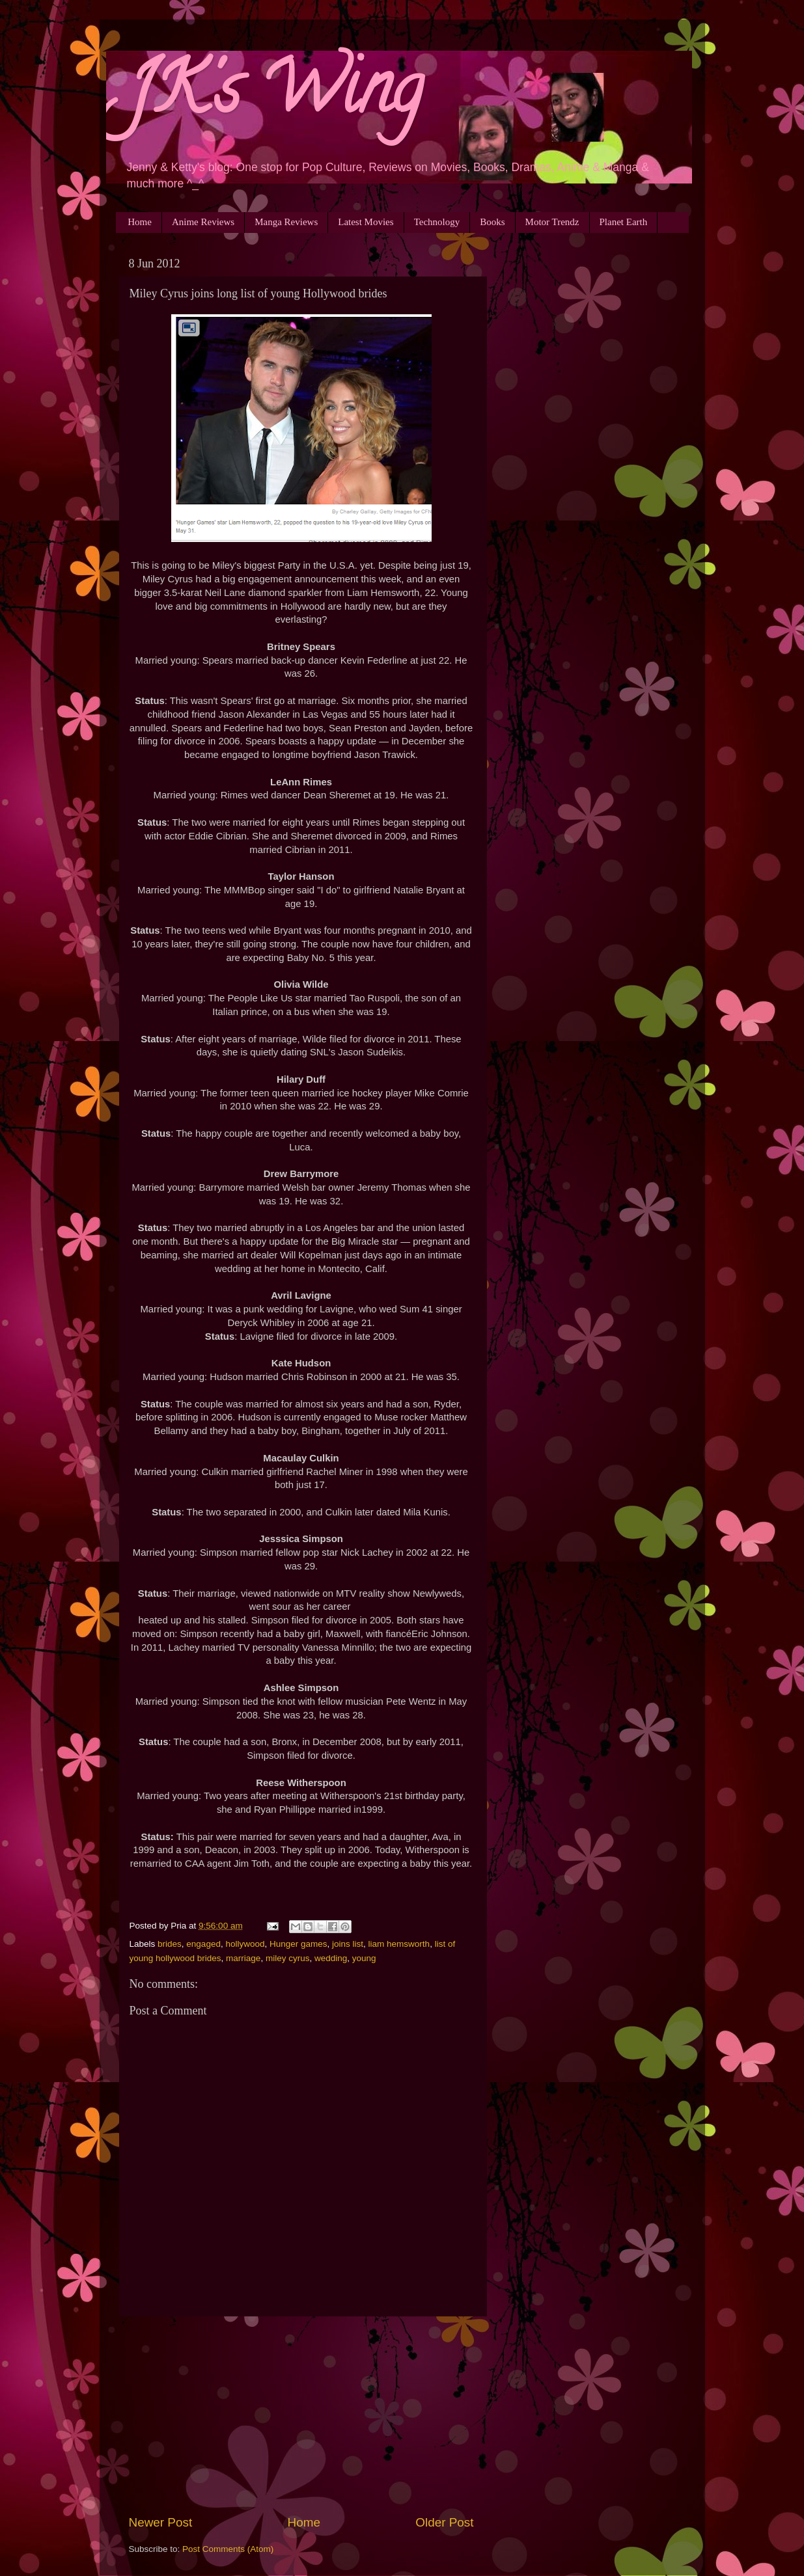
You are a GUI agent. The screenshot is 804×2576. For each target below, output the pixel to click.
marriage (243, 1958)
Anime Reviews (203, 222)
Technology (437, 222)
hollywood (244, 1944)
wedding (330, 1958)
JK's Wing (274, 96)
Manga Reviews (286, 222)
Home (140, 222)
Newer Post (161, 2522)
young (364, 1958)
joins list (347, 1944)
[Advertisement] (301, 2415)
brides (170, 1944)
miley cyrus (288, 1958)
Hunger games (298, 1944)
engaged (203, 1944)
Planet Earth (624, 222)
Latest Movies (365, 222)
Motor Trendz (552, 222)
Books (492, 222)
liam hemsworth (399, 1944)
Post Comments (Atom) (227, 2549)
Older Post (444, 2522)
